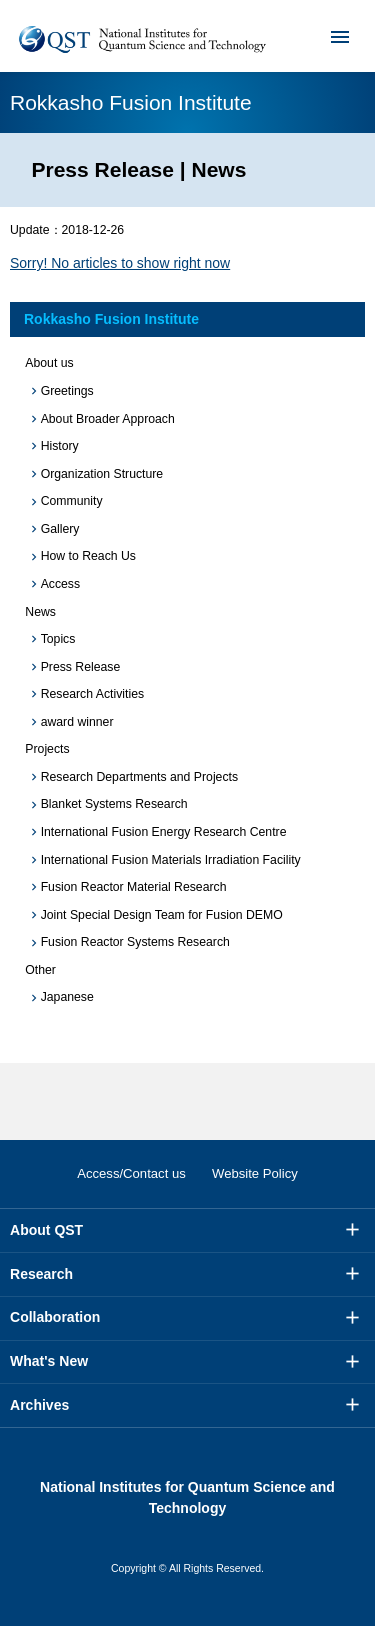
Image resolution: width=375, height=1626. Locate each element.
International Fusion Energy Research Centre (164, 832)
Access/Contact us (131, 1173)
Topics (58, 639)
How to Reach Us (88, 556)
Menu (327, 36)
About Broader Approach (108, 419)
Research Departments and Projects (139, 777)
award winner (77, 722)
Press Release (81, 667)
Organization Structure (102, 474)
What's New (49, 1361)
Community (72, 501)
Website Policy (255, 1173)
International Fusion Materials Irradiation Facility (171, 860)
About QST (46, 1230)
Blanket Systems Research (114, 804)
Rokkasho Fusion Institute (111, 319)
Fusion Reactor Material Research (134, 887)
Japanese (67, 997)
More (353, 1230)
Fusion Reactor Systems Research (135, 942)
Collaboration (55, 1317)
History (60, 446)
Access (60, 584)
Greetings (67, 391)
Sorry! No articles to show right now (120, 263)
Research (41, 1274)
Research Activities (93, 694)
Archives (39, 1405)
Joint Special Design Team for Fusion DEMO (162, 915)
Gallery (60, 529)
